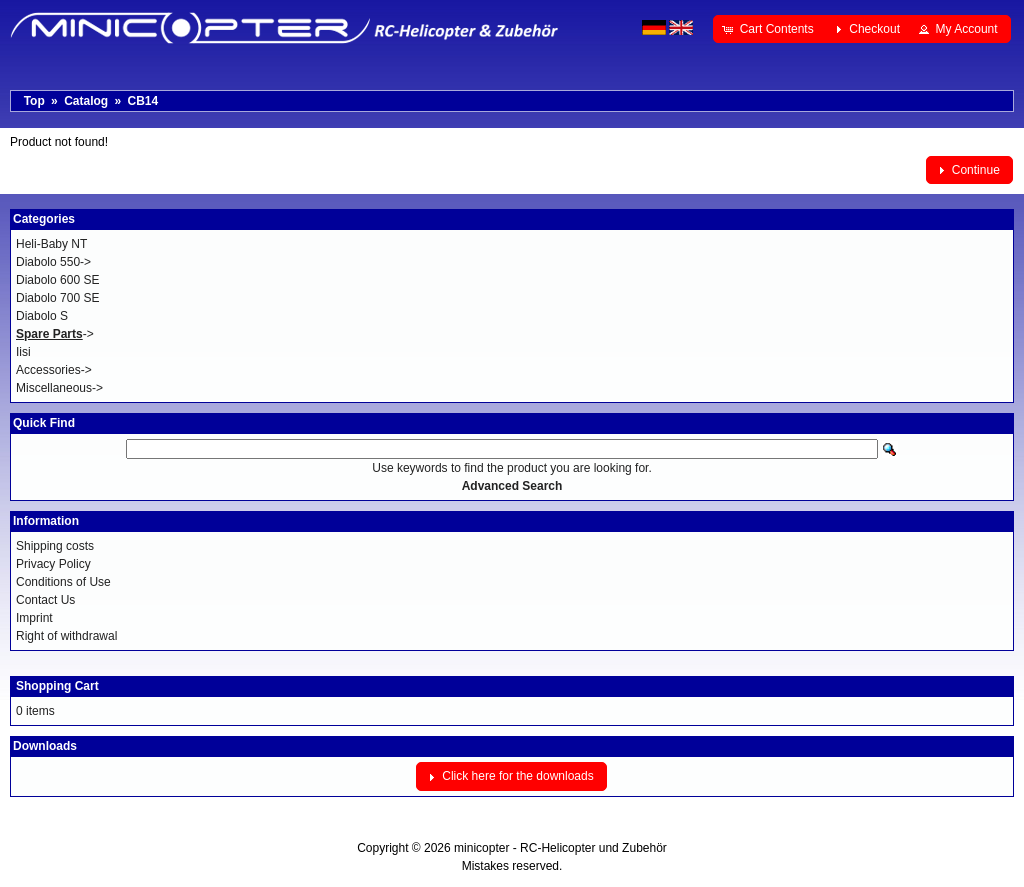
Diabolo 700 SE (57, 298)
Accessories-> (54, 370)
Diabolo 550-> (53, 262)
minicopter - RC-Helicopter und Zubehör (560, 848)
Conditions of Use (63, 582)
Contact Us (45, 600)
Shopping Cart (57, 686)
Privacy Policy (53, 564)
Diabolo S (42, 316)
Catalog (86, 101)
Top (34, 101)
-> (55, 334)
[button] (769, 29)
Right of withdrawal (66, 636)
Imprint (34, 618)
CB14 (142, 101)
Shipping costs (55, 546)
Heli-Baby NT (51, 244)
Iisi (23, 352)
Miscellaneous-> (59, 388)
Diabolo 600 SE (57, 280)
